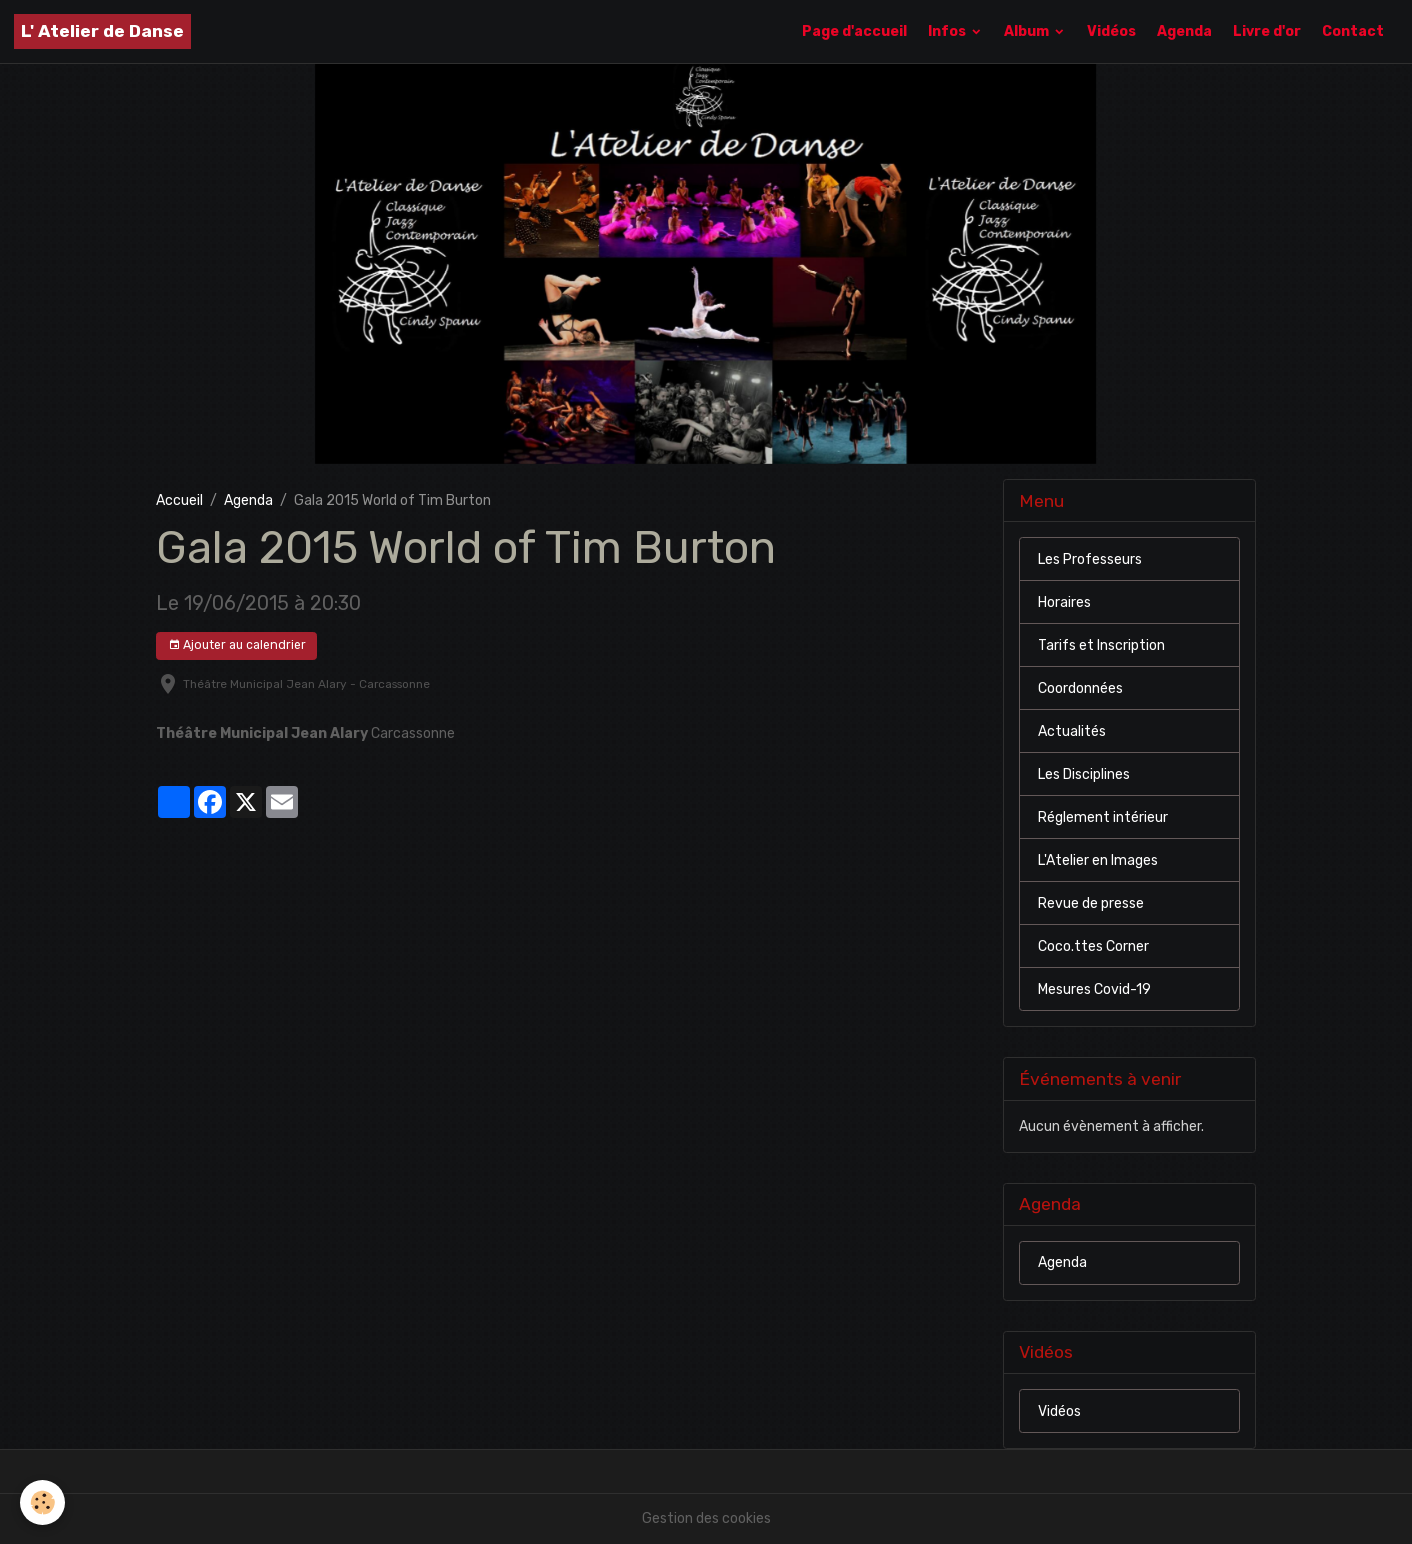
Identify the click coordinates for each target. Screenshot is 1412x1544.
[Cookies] (42, 1502)
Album (1028, 31)
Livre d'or (1267, 31)
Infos (948, 31)
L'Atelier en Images (1098, 860)
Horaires (1064, 602)
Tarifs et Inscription (1101, 645)
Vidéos (1111, 31)
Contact (1353, 31)
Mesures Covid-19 (1094, 989)
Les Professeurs (1090, 559)
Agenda (1184, 31)
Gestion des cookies (706, 1518)
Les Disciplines (1084, 774)
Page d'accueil (854, 31)
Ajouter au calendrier (237, 645)
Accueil (179, 500)
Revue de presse (1091, 903)
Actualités (1072, 731)
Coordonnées (1080, 688)
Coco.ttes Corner (1093, 946)
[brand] (102, 31)
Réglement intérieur (1103, 817)
